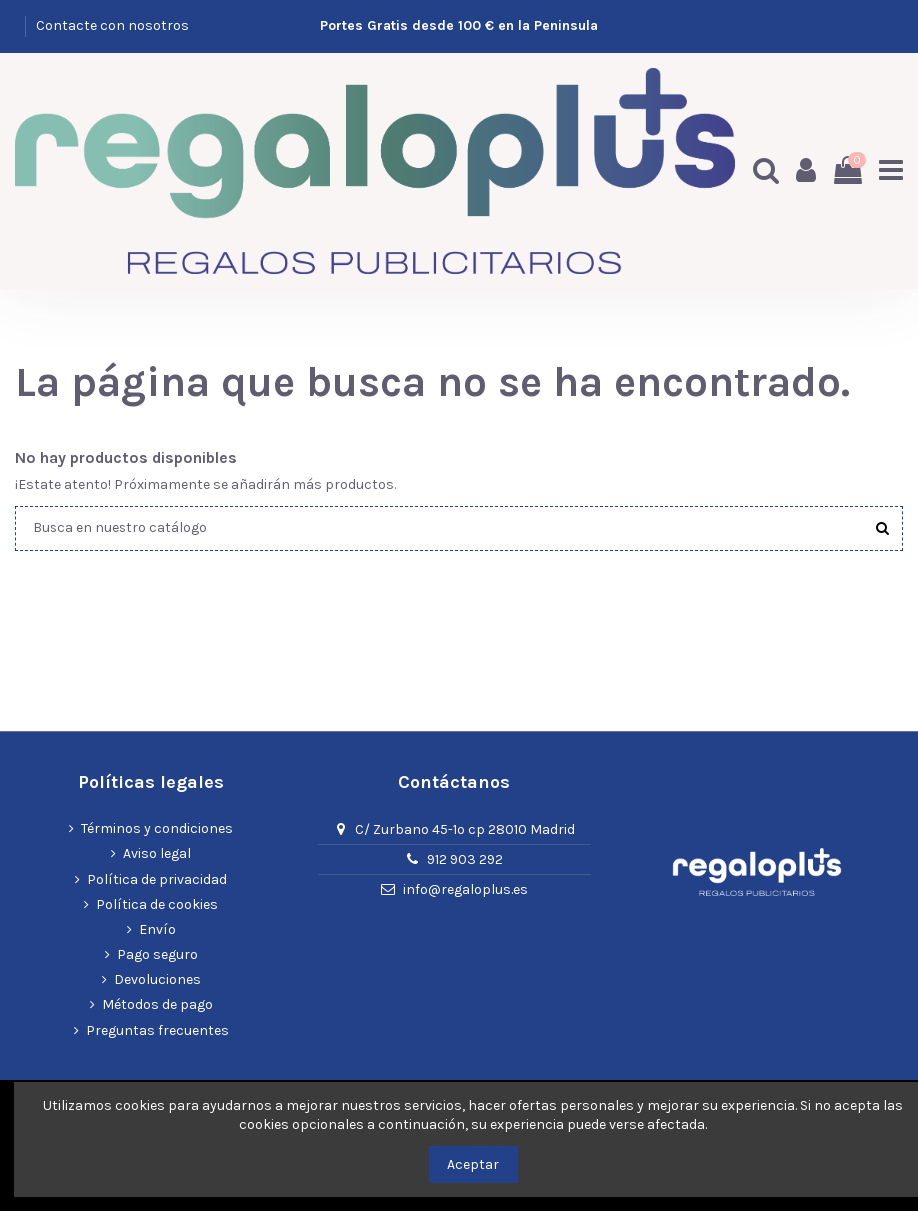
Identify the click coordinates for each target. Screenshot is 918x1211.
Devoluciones (157, 979)
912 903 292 (465, 859)
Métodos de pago (157, 1005)
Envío (157, 929)
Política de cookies (157, 904)
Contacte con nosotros (112, 25)
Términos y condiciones (157, 828)
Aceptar (473, 1164)
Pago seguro (157, 954)
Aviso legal (157, 853)
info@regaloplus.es (465, 889)
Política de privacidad (157, 879)
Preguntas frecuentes (157, 1030)
